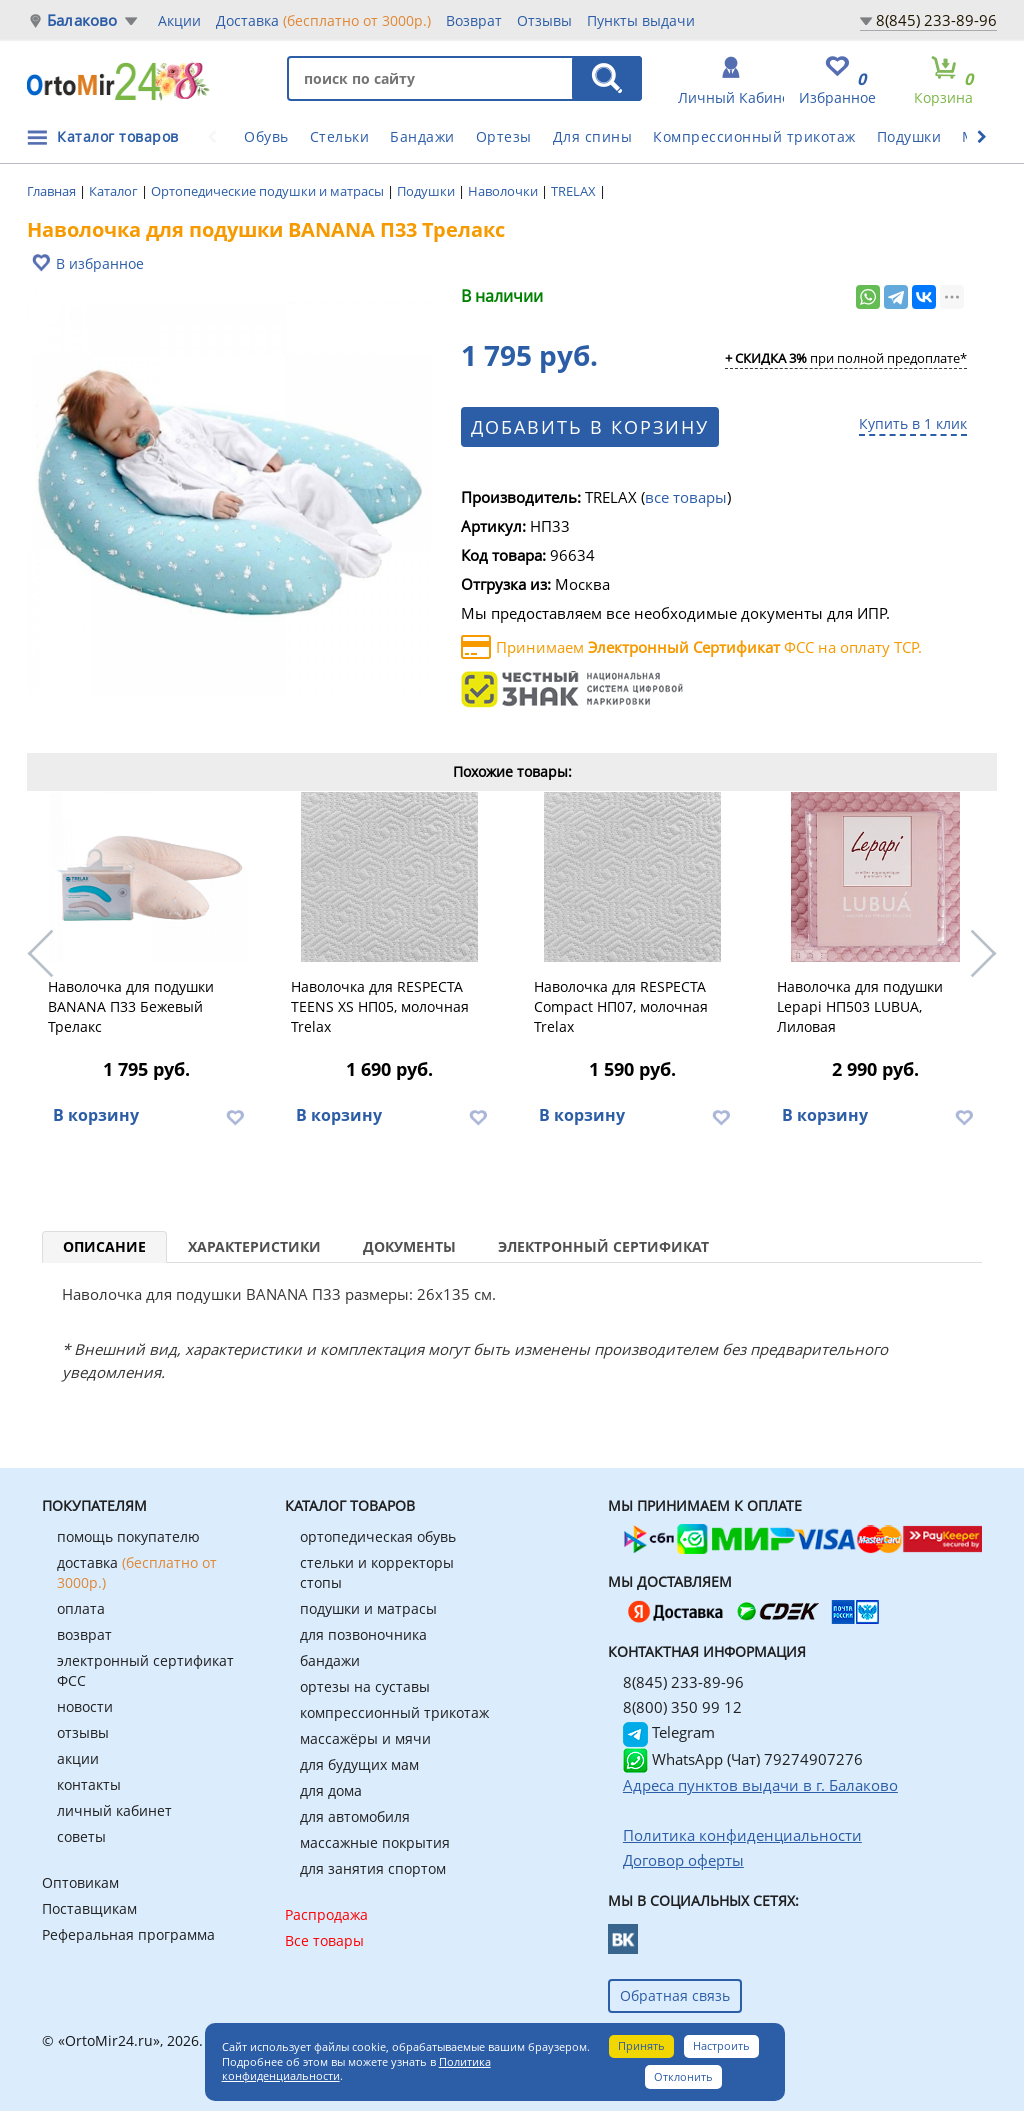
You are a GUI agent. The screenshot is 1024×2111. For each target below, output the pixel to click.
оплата (81, 1608)
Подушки (909, 136)
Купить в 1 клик (913, 423)
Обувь (266, 136)
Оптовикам (80, 1882)
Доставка (323, 20)
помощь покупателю (128, 1536)
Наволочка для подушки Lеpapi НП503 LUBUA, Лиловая (860, 1006)
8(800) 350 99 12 (682, 1707)
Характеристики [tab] (254, 1246)
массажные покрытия (375, 1842)
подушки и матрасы (368, 1608)
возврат (84, 1634)
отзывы (83, 1732)
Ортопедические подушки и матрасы (269, 191)
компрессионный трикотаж (394, 1712)
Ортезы (504, 136)
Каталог (115, 191)
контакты (89, 1784)
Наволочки (504, 191)
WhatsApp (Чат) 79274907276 (743, 1759)
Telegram (669, 1732)
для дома (331, 1790)
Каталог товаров (118, 136)
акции (78, 1758)
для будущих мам (359, 1764)
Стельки (340, 136)
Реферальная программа (128, 1934)
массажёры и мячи (365, 1738)
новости (85, 1706)
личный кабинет (114, 1810)
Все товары (324, 1940)
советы (81, 1836)
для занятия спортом (373, 1868)
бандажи (330, 1660)
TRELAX (575, 191)
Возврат (474, 20)
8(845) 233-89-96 (936, 20)
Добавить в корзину (590, 427)
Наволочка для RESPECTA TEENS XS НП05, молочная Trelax (380, 1006)
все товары (686, 497)
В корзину (96, 1115)
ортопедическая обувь (378, 1536)
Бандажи (422, 136)
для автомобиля (355, 1816)
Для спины (593, 136)
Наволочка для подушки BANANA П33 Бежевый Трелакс (131, 1006)
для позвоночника (363, 1634)
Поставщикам (89, 1908)
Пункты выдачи (641, 20)
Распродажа (326, 1914)
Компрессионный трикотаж (754, 136)
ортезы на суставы (365, 1686)
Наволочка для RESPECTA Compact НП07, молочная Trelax (621, 1006)
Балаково (82, 20)
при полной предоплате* (846, 359)
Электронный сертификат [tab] (603, 1246)
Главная (53, 191)
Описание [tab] (104, 1246)
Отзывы (544, 20)
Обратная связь (675, 1995)
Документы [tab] (409, 1246)
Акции (179, 20)
